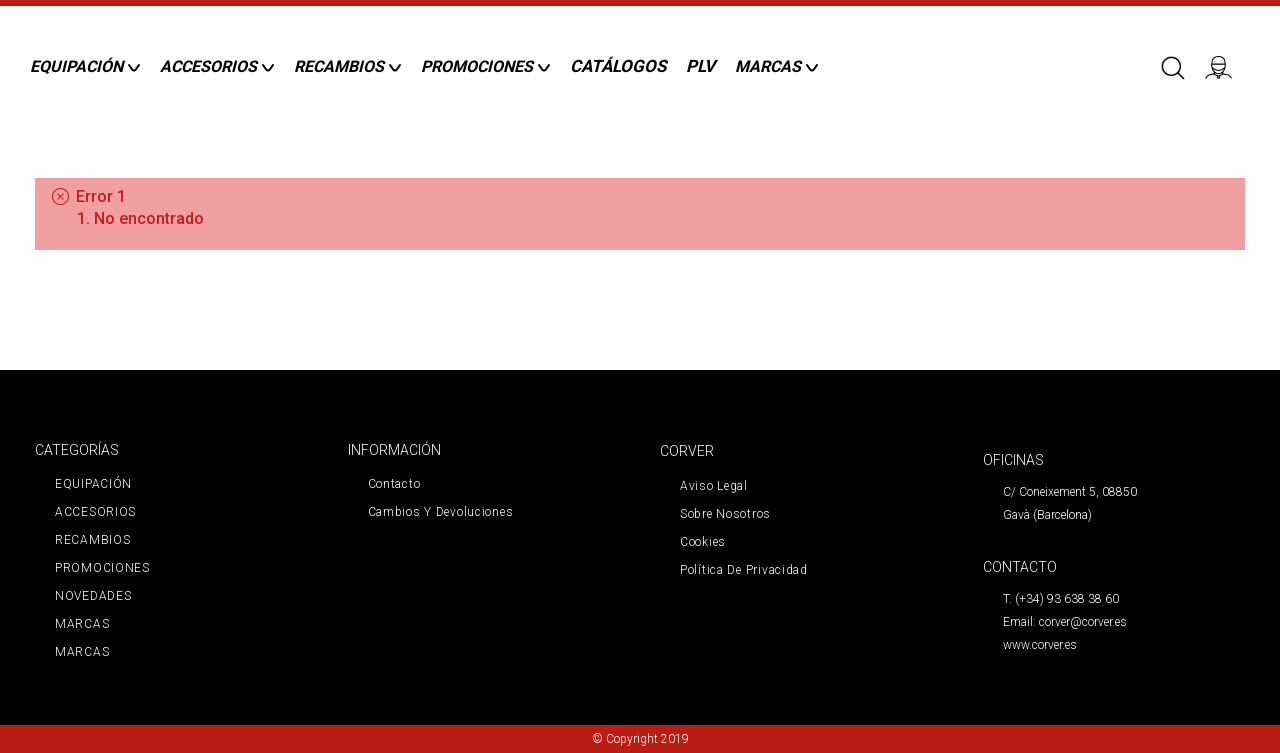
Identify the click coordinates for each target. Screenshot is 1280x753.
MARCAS (82, 624)
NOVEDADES (93, 596)
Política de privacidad (744, 570)
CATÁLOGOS (618, 66)
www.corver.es (1040, 645)
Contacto (394, 484)
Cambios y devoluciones (441, 512)
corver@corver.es (1083, 622)
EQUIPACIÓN (93, 484)
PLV (700, 66)
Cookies (703, 542)
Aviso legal (714, 486)
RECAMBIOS (92, 540)
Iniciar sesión (1225, 66)
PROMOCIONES (102, 568)
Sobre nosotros (725, 514)
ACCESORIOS (95, 512)
